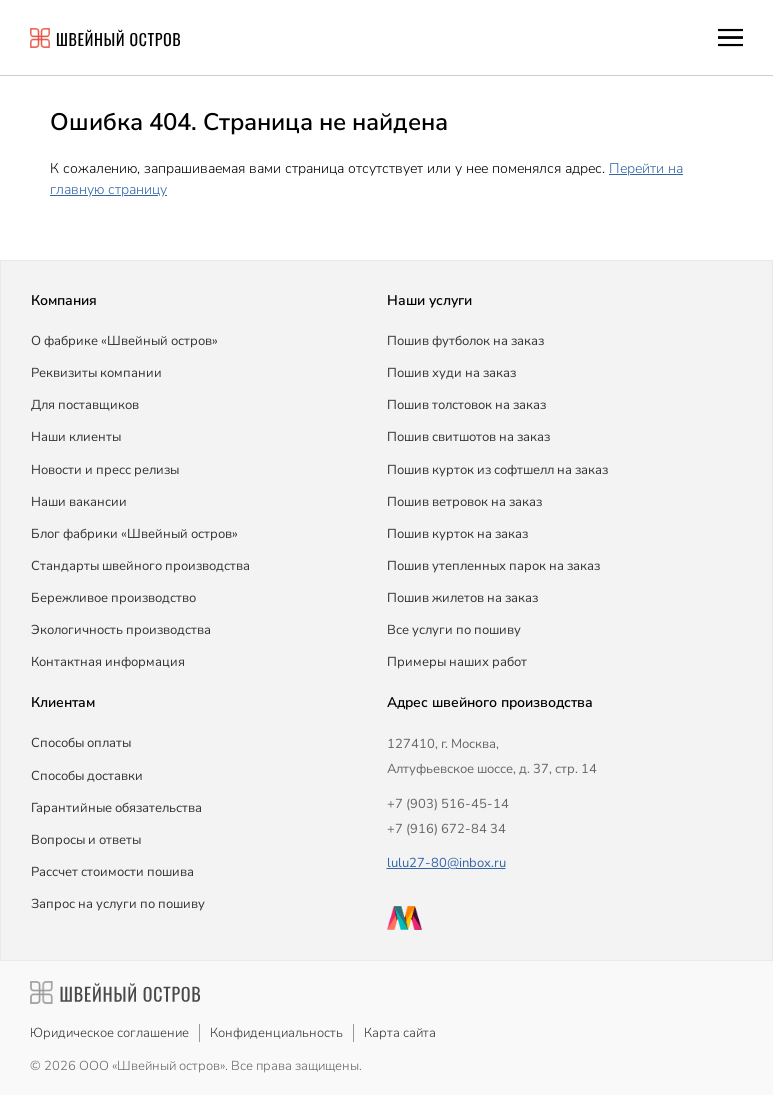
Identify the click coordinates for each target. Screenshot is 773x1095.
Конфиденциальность (276, 1033)
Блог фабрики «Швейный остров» (134, 534)
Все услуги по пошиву (454, 630)
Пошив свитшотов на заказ (468, 437)
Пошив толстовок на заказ (466, 405)
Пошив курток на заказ (457, 534)
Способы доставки (87, 776)
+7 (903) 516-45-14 (448, 804)
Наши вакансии (79, 502)
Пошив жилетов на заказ (462, 598)
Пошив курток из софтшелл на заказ (497, 470)
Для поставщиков (85, 405)
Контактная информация (108, 662)
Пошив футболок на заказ (465, 341)
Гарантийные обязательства (116, 808)
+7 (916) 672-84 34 (446, 829)
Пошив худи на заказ (451, 373)
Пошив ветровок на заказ (464, 502)
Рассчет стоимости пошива (112, 872)
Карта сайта (400, 1033)
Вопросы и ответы (86, 840)
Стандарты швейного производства (140, 566)
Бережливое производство (113, 598)
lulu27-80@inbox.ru (446, 863)
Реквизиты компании (96, 373)
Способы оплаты (81, 743)
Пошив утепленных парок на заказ (493, 566)
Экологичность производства (121, 630)
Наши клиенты (76, 437)
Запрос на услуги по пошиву (118, 904)
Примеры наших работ (457, 662)
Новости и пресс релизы (105, 470)
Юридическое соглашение (109, 1033)
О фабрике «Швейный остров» (124, 341)
